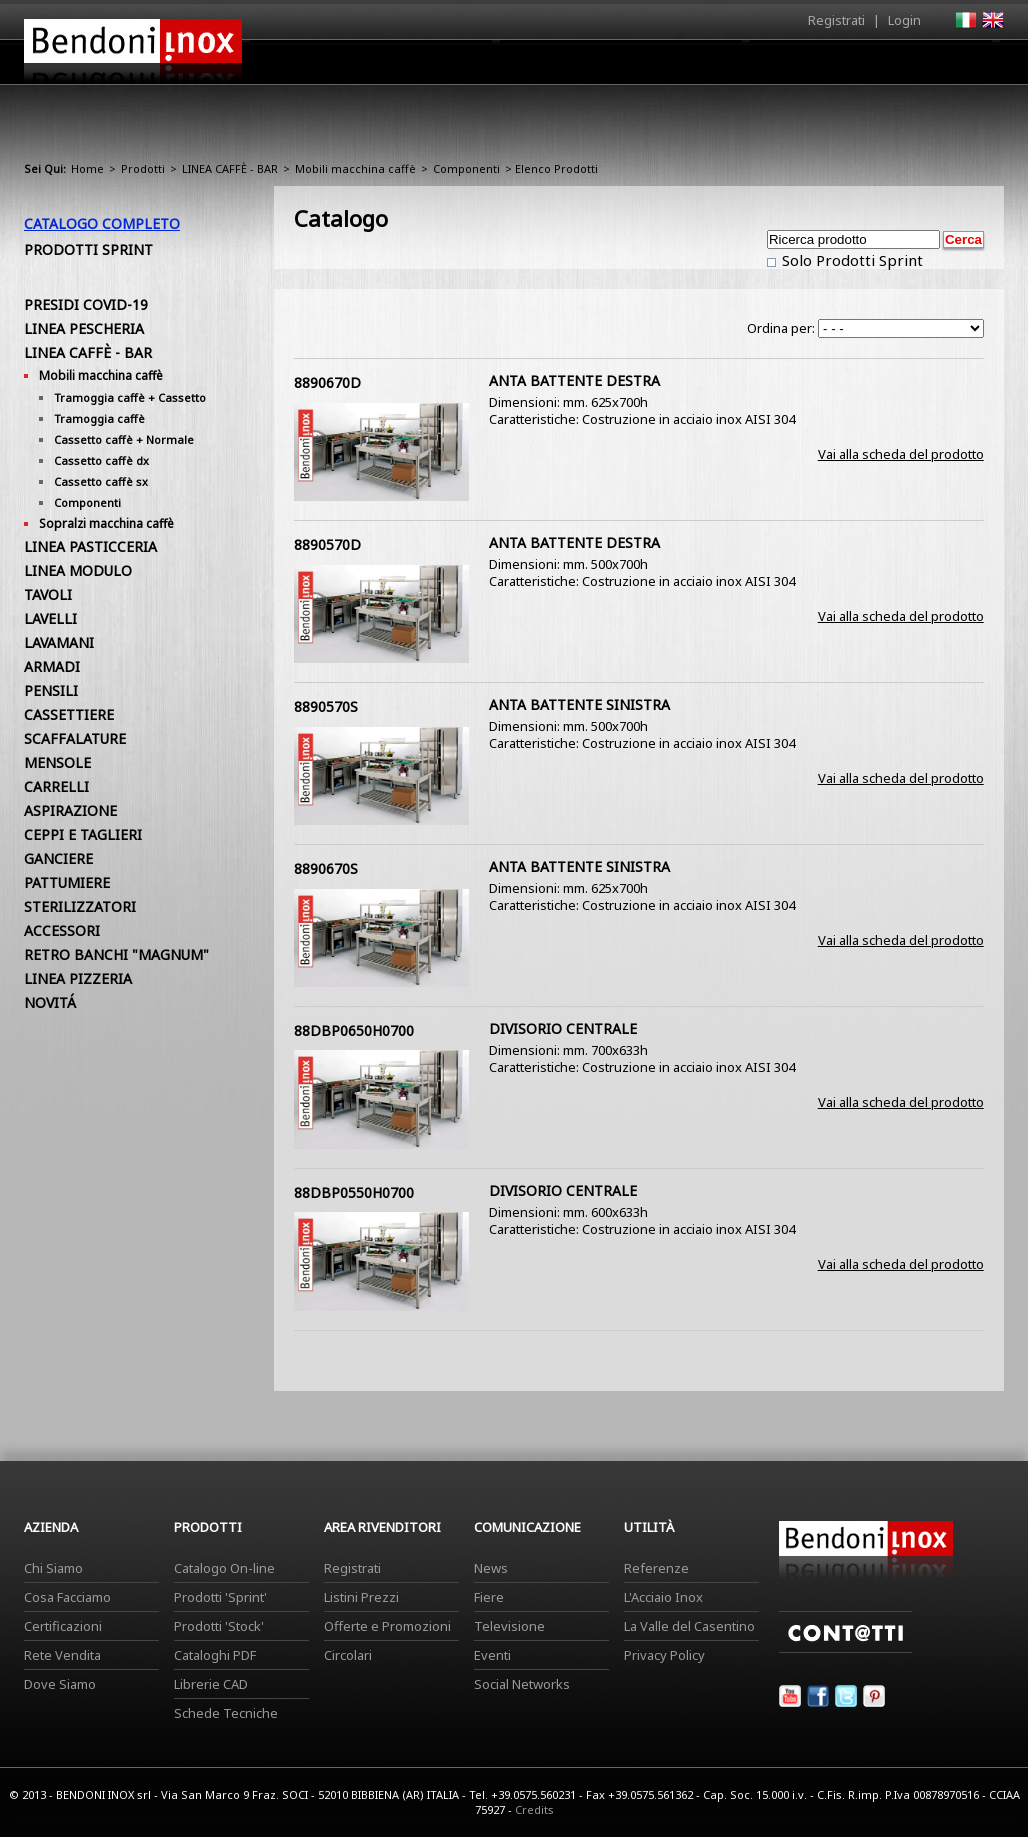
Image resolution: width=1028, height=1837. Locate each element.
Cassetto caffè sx (101, 481)
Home (402, 61)
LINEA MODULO (78, 570)
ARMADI (52, 666)
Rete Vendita (62, 1655)
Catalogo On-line (224, 1568)
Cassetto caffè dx (101, 460)
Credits (534, 1809)
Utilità (900, 67)
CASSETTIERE (69, 714)
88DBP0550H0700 (354, 1192)
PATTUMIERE (67, 882)
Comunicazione (801, 67)
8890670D (327, 382)
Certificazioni (63, 1626)
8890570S (326, 706)
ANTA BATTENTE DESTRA (574, 380)
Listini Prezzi (361, 1597)
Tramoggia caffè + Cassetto (130, 397)
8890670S (326, 868)
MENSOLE (57, 762)
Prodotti (560, 67)
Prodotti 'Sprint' (220, 1597)
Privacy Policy (664, 1655)
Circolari (348, 1655)
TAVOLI (48, 594)
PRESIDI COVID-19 (86, 304)
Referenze (656, 1568)
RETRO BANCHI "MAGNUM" (116, 954)
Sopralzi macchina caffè (106, 523)
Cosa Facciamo (67, 1597)
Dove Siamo (60, 1684)
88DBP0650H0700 (354, 1030)
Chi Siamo (53, 1568)
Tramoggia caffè (99, 418)
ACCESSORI (62, 930)
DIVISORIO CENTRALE (563, 1028)
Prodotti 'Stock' (219, 1626)
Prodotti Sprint (88, 249)
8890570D (327, 544)
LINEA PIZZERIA (78, 978)
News (491, 1568)
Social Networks (522, 1684)
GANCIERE (58, 858)
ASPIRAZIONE (70, 810)
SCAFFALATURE (75, 738)
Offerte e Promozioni (387, 1626)
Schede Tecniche (226, 1713)
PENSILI (51, 690)
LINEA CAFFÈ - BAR (230, 168)
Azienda (477, 67)
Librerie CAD (211, 1684)
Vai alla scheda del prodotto (901, 454)
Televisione (509, 1626)
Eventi (492, 1655)
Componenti (466, 168)
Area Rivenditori (669, 67)
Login (904, 20)
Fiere (489, 1597)
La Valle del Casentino (689, 1626)
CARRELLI (56, 786)
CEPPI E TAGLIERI (83, 834)
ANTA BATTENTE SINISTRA (579, 704)
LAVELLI (50, 618)
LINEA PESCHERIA (84, 328)
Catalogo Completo (102, 223)
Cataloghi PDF (215, 1655)
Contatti (976, 61)
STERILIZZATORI (80, 906)
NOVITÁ (50, 1002)
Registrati (836, 20)
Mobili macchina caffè (355, 168)
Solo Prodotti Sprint (850, 260)
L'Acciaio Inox (663, 1597)
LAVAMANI (59, 642)
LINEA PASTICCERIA (90, 546)
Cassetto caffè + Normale (124, 439)
